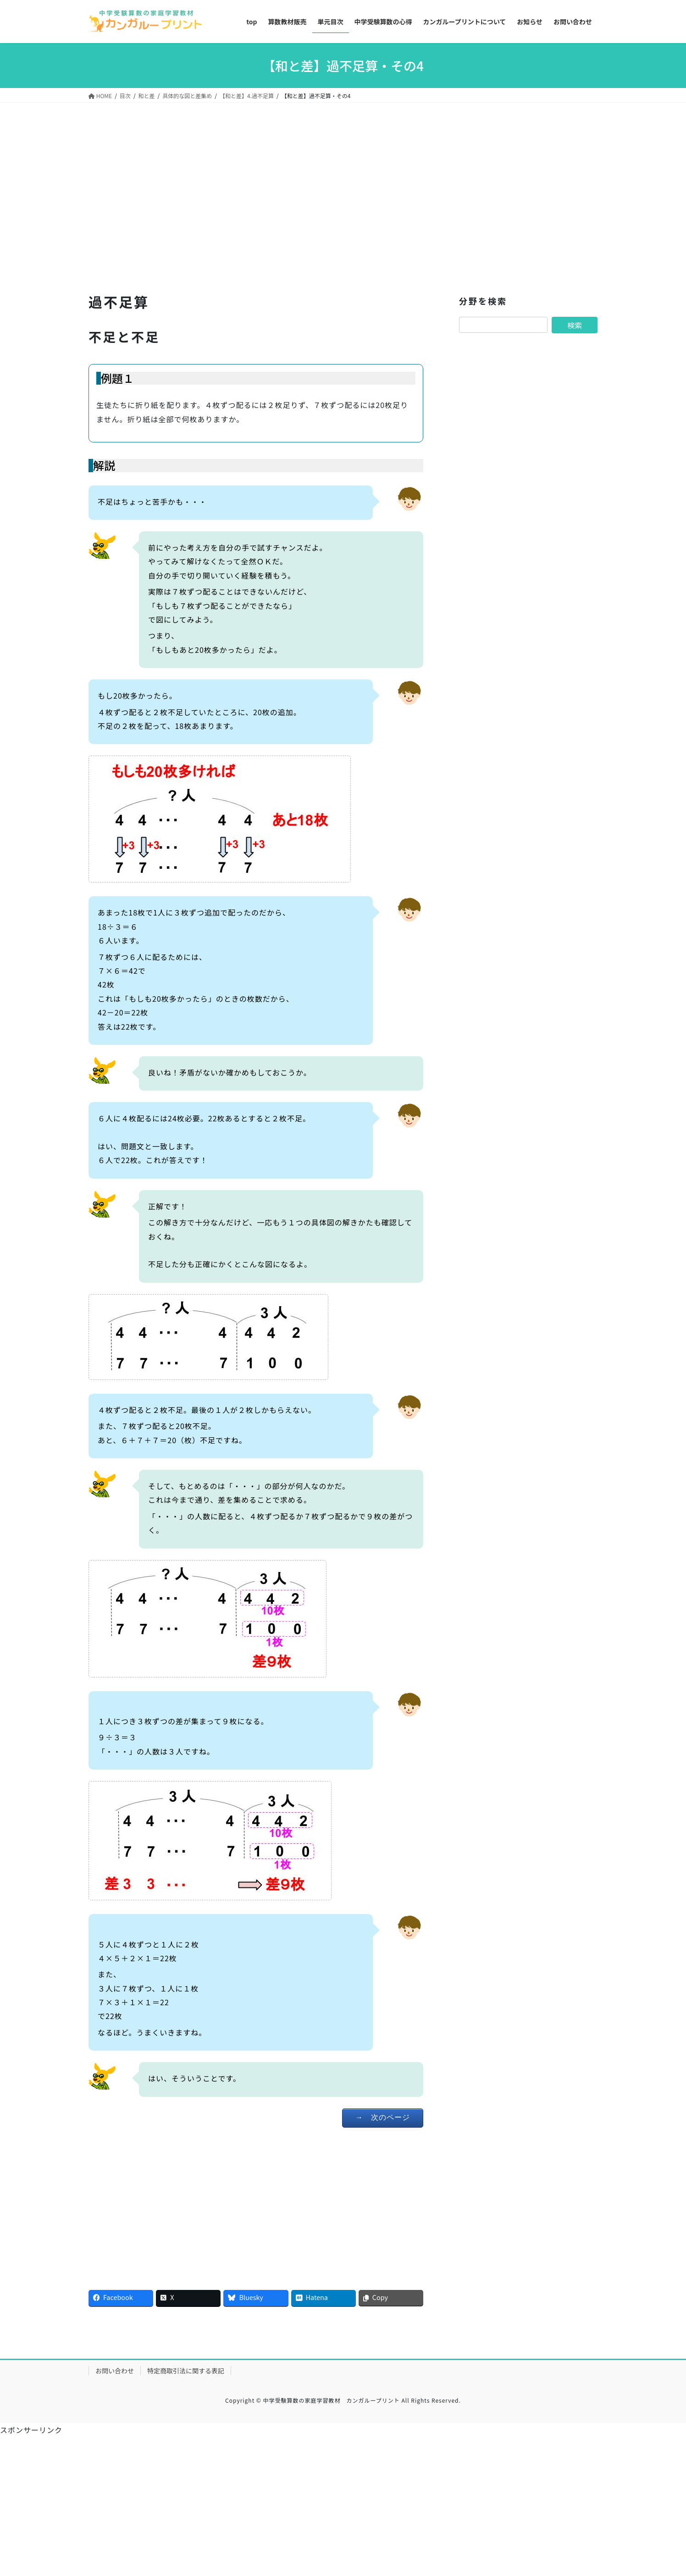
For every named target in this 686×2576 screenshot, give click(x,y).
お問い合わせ (114, 2370)
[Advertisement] (256, 200)
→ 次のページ (382, 2117)
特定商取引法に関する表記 (185, 2370)
